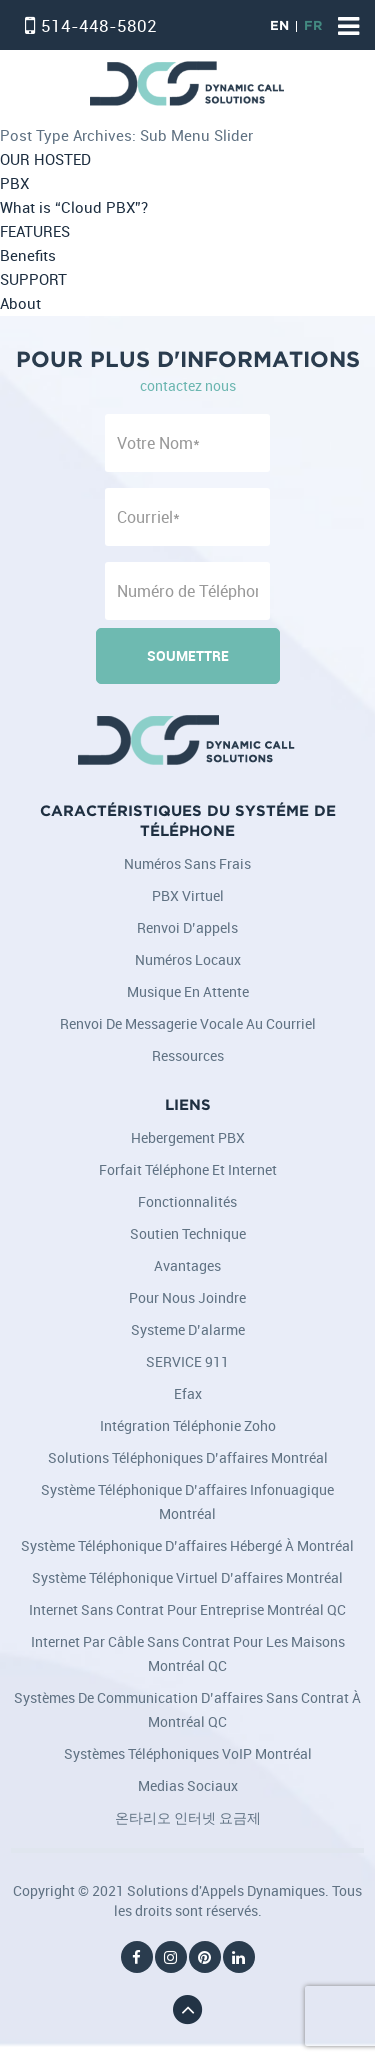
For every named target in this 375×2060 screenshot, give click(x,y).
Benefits (28, 255)
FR (313, 26)
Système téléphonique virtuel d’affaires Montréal (187, 1577)
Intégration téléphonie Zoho (188, 1425)
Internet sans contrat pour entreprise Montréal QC (187, 1609)
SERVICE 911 (187, 1361)
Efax (188, 1393)
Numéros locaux (188, 959)
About (20, 303)
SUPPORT (33, 279)
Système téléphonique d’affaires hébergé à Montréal (187, 1545)
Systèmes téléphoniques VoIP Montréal (188, 1753)
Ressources (188, 1055)
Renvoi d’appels (187, 927)
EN (279, 26)
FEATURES (35, 231)
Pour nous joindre (187, 1297)
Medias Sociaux (188, 1785)
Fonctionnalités (187, 1201)
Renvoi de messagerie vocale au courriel (188, 1023)
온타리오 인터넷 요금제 (188, 1817)
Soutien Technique (188, 1233)
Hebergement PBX (188, 1137)
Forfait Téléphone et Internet (188, 1169)
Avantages (187, 1265)
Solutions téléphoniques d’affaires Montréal (188, 1457)
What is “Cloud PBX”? (74, 207)
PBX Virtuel (188, 895)
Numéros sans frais (187, 863)
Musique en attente (188, 991)
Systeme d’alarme (188, 1329)
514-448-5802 (99, 25)
